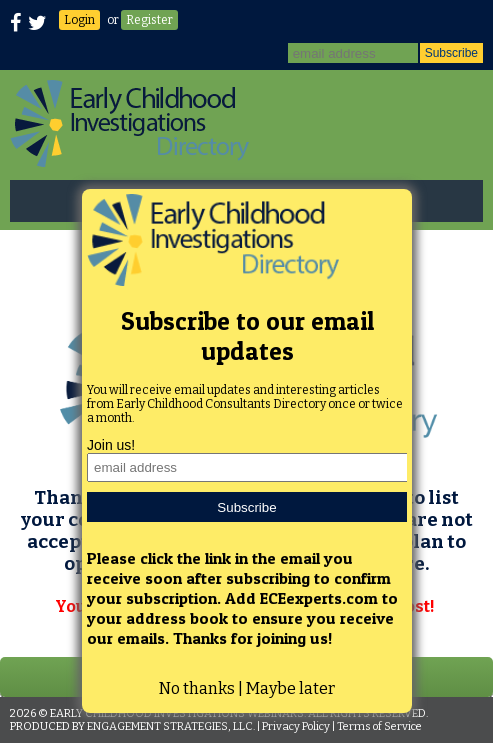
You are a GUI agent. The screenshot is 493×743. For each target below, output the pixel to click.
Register (149, 20)
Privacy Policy (296, 726)
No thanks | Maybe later (247, 688)
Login (79, 20)
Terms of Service (379, 726)
